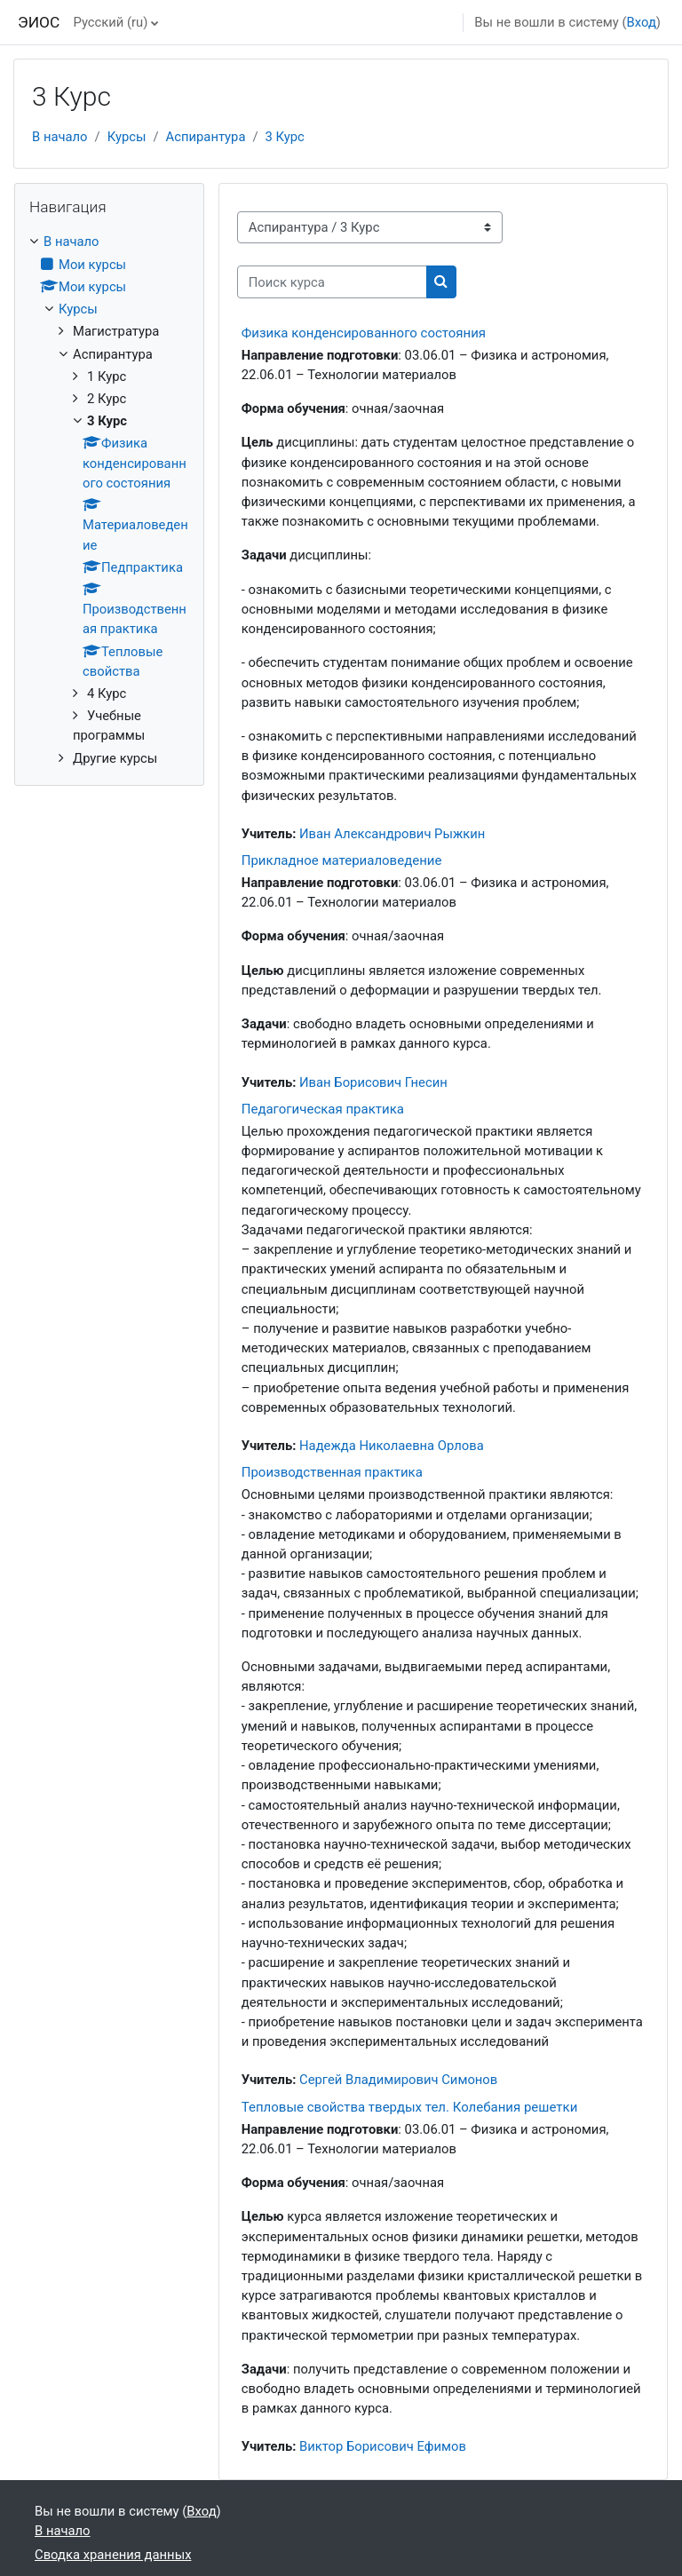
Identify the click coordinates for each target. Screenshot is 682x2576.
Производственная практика (332, 1472)
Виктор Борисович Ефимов (382, 2446)
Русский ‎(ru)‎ (110, 22)
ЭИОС (38, 22)
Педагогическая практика (323, 1109)
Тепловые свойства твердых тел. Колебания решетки (410, 2107)
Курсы (127, 137)
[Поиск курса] (332, 281)
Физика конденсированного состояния (364, 333)
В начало (60, 137)
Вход (641, 22)
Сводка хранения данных (113, 2555)
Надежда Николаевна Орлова (391, 1446)
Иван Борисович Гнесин (373, 1082)
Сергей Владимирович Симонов (398, 2080)
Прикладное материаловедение (342, 860)
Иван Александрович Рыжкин (392, 834)
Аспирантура (206, 137)
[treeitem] (109, 499)
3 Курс (285, 137)
